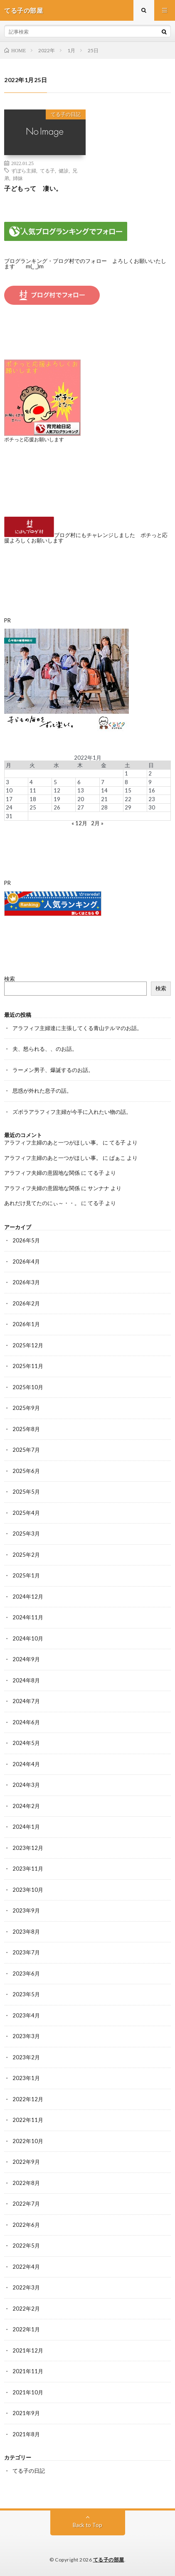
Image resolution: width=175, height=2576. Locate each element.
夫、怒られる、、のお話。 (44, 1048)
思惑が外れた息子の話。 (42, 1090)
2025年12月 (27, 1345)
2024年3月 (26, 1784)
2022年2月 (26, 2308)
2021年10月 (27, 2392)
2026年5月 (26, 1240)
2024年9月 (26, 1659)
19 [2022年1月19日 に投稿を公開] (57, 799)
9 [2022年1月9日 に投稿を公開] (150, 782)
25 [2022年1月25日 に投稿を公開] (33, 807)
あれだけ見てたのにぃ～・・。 (42, 1203)
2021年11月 (27, 2371)
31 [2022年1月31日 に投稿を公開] (9, 816)
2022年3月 (26, 2287)
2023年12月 (27, 1848)
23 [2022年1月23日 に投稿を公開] (151, 799)
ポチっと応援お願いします (34, 439)
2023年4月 (26, 2015)
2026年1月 (26, 1324)
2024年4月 (26, 1764)
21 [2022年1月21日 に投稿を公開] (104, 799)
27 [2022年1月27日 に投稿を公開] (80, 807)
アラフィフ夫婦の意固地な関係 (42, 1172)
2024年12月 (27, 1596)
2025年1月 (26, 1575)
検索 (9, 978)
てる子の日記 (66, 114)
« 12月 (79, 823)
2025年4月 (26, 1512)
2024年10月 (27, 1638)
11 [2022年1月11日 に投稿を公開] (33, 790)
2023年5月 (26, 1994)
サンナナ (98, 1188)
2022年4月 (26, 2266)
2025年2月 (26, 1554)
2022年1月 (26, 2329)
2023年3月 (26, 2036)
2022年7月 (26, 2203)
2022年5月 (26, 2245)
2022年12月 (27, 2099)
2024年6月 (26, 1722)
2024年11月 (27, 1617)
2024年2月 (26, 1806)
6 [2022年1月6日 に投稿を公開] (79, 782)
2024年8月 (26, 1680)
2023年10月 (27, 1889)
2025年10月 (27, 1387)
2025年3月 (26, 1533)
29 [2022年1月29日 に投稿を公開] (128, 807)
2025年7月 (26, 1449)
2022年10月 (27, 2141)
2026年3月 (26, 1282)
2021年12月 (27, 2350)
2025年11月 (27, 1366)
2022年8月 (26, 2183)
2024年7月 (26, 1701)
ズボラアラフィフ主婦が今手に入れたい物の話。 (71, 1111)
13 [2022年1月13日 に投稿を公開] (80, 790)
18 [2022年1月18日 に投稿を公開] (33, 799)
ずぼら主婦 (23, 170)
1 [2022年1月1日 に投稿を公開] (126, 773)
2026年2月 (26, 1303)
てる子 (47, 170)
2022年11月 (27, 2120)
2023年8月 (26, 1931)
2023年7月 (26, 1952)
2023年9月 (26, 1910)
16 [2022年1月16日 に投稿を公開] (151, 790)
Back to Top (87, 2525)
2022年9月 (26, 2161)
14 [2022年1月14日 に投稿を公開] (104, 790)
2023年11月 (27, 1868)
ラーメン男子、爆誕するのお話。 (53, 1070)
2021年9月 (26, 2413)
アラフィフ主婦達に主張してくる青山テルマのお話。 (77, 1028)
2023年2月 (26, 2057)
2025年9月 (26, 1408)
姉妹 (18, 177)
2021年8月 (26, 2434)
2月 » (97, 823)
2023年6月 (26, 1973)
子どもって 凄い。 (33, 188)
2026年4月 (26, 1261)
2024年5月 (26, 1743)
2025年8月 (26, 1429)
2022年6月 (26, 2224)
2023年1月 (26, 2078)
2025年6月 (26, 1471)
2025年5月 (26, 1491)
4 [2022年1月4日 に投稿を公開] (31, 782)
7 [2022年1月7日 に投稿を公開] (102, 782)
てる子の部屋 (108, 2560)
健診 (64, 170)
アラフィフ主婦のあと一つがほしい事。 (52, 1142)
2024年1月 (26, 1826)
